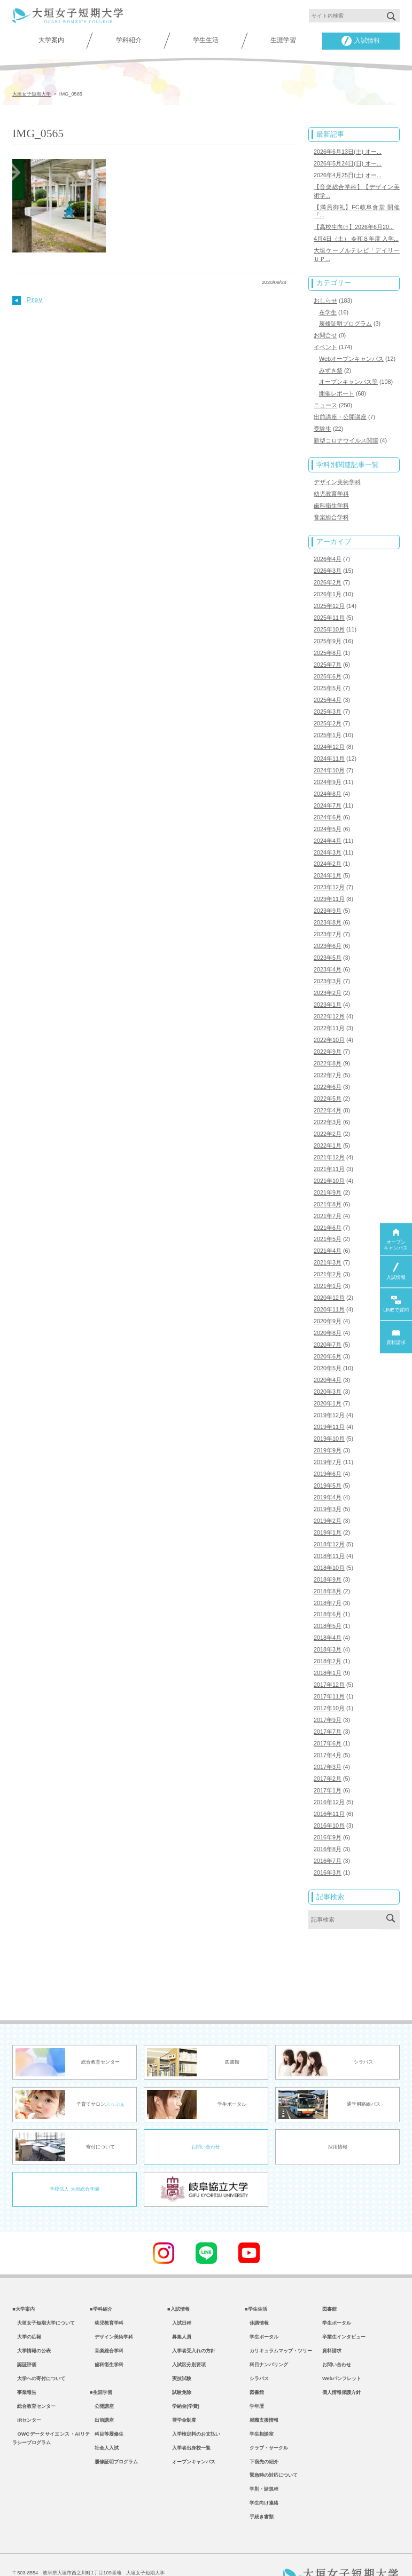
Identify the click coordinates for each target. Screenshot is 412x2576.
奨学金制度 (181, 2391)
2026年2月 (327, 574)
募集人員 (179, 2304)
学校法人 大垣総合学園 (74, 2154)
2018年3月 (327, 1620)
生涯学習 (283, 40)
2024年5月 (327, 815)
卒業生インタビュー (344, 2304)
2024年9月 (327, 770)
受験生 (322, 423)
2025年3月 (327, 700)
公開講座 (102, 2377)
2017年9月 (327, 1689)
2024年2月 (327, 850)
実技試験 (179, 2347)
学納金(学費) (183, 2377)
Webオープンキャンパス (351, 354)
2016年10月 (329, 1792)
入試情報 (360, 41)
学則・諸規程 (261, 2464)
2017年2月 (327, 1746)
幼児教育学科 (331, 487)
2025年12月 (329, 597)
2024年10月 (329, 758)
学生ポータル (261, 2304)
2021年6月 (327, 1206)
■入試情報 (178, 2275)
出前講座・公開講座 (340, 411)
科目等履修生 (106, 2405)
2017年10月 (329, 1677)
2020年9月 (327, 1298)
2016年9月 (327, 1803)
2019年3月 (327, 1482)
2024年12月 (329, 735)
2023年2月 (327, 976)
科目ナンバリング (266, 2333)
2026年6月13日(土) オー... (348, 151)
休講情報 (257, 2289)
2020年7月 (327, 1321)
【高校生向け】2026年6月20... (354, 225)
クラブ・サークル (266, 2420)
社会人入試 (104, 2420)
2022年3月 (327, 1103)
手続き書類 (259, 2493)
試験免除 (179, 2362)
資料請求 (331, 2318)
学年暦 (254, 2377)
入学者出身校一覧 (189, 2420)
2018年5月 (327, 1597)
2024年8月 (327, 781)
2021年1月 (327, 1263)
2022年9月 (327, 1034)
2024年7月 (327, 792)
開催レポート (336, 388)
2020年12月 (329, 1275)
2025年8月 (327, 643)
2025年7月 (327, 654)
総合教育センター (34, 2377)
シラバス (257, 2347)
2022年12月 (329, 999)
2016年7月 (327, 1827)
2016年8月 (327, 1815)
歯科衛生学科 (331, 498)
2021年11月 (329, 1148)
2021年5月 (327, 1217)
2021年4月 (327, 1229)
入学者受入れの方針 (191, 2318)
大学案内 (51, 40)
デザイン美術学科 (337, 475)
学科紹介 (129, 40)
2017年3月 (327, 1735)
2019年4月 (327, 1470)
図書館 (254, 2362)
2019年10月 (329, 1413)
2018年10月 (329, 1539)
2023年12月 (329, 873)
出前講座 (102, 2391)
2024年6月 (327, 804)
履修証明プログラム (345, 320)
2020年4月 (327, 1356)
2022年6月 (327, 1068)
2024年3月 (327, 838)
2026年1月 (327, 585)
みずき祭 (331, 365)
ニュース (325, 400)
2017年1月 (327, 1758)
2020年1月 (327, 1379)
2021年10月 (329, 1160)
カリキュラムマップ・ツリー (278, 2318)
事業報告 (24, 2362)
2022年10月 (329, 1022)
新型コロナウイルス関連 (346, 434)
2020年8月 (327, 1310)
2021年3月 (327, 1240)
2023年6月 (327, 930)
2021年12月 (329, 1137)
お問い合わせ (205, 2112)
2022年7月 (327, 1057)
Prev (27, 299)
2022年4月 (327, 1091)
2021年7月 (327, 1194)
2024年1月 (327, 861)
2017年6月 (327, 1712)
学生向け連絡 (261, 2479)
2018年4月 (327, 1608)
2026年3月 (327, 562)
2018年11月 (329, 1528)
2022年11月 (329, 1011)
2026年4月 (327, 551)
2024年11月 (329, 747)
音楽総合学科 (331, 510)
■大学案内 (23, 2275)
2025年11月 (329, 608)
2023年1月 (327, 988)
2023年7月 (327, 919)
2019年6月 (327, 1447)
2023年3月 (327, 965)
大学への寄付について (38, 2347)
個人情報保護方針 (341, 2362)
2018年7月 (327, 1574)
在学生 (328, 308)
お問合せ (325, 331)
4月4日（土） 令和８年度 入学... (356, 236)
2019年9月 (327, 1424)
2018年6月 (327, 1585)
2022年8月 (327, 1045)
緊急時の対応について (271, 2449)
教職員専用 (182, 2555)
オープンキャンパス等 (348, 377)
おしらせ (325, 297)
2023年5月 (327, 942)
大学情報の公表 (31, 2318)
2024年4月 (327, 827)
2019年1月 (327, 1505)
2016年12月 (329, 1769)
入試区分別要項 (186, 2333)
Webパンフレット (341, 2347)
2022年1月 (327, 1126)
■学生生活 (256, 2275)
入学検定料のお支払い (193, 2405)
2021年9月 (327, 1171)
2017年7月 (327, 1700)
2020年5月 (327, 1344)
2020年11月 (329, 1287)
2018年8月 (327, 1562)
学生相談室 (259, 2405)
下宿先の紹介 (261, 2435)
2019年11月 (329, 1401)
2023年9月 (327, 895)
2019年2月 (327, 1493)
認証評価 (24, 2333)
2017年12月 (329, 1655)
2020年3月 (327, 1367)
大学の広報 (26, 2304)
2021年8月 (327, 1183)
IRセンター (26, 2391)
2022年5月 (327, 1080)
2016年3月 (327, 1838)
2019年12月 (329, 1390)
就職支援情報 (261, 2391)
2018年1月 (327, 1643)
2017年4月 (327, 1723)
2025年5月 (327, 677)
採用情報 (337, 2112)
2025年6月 (327, 666)
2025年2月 (327, 712)
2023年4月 (327, 953)
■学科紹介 (101, 2275)
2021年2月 (327, 1252)
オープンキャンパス (191, 2435)
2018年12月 (329, 1516)
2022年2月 (327, 1114)
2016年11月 (329, 1780)
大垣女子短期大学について (43, 2289)
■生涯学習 (101, 2362)
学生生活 (206, 40)
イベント (325, 342)
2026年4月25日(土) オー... (348, 174)
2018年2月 (327, 1631)
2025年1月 (327, 724)
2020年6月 (327, 1333)
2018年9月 (327, 1551)
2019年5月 (327, 1459)
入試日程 (179, 2289)
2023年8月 (327, 907)
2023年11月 (329, 884)
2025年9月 (327, 631)
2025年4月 (327, 689)
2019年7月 (327, 1436)
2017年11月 (329, 1666)
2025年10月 (329, 620)
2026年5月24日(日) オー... (348, 163)
